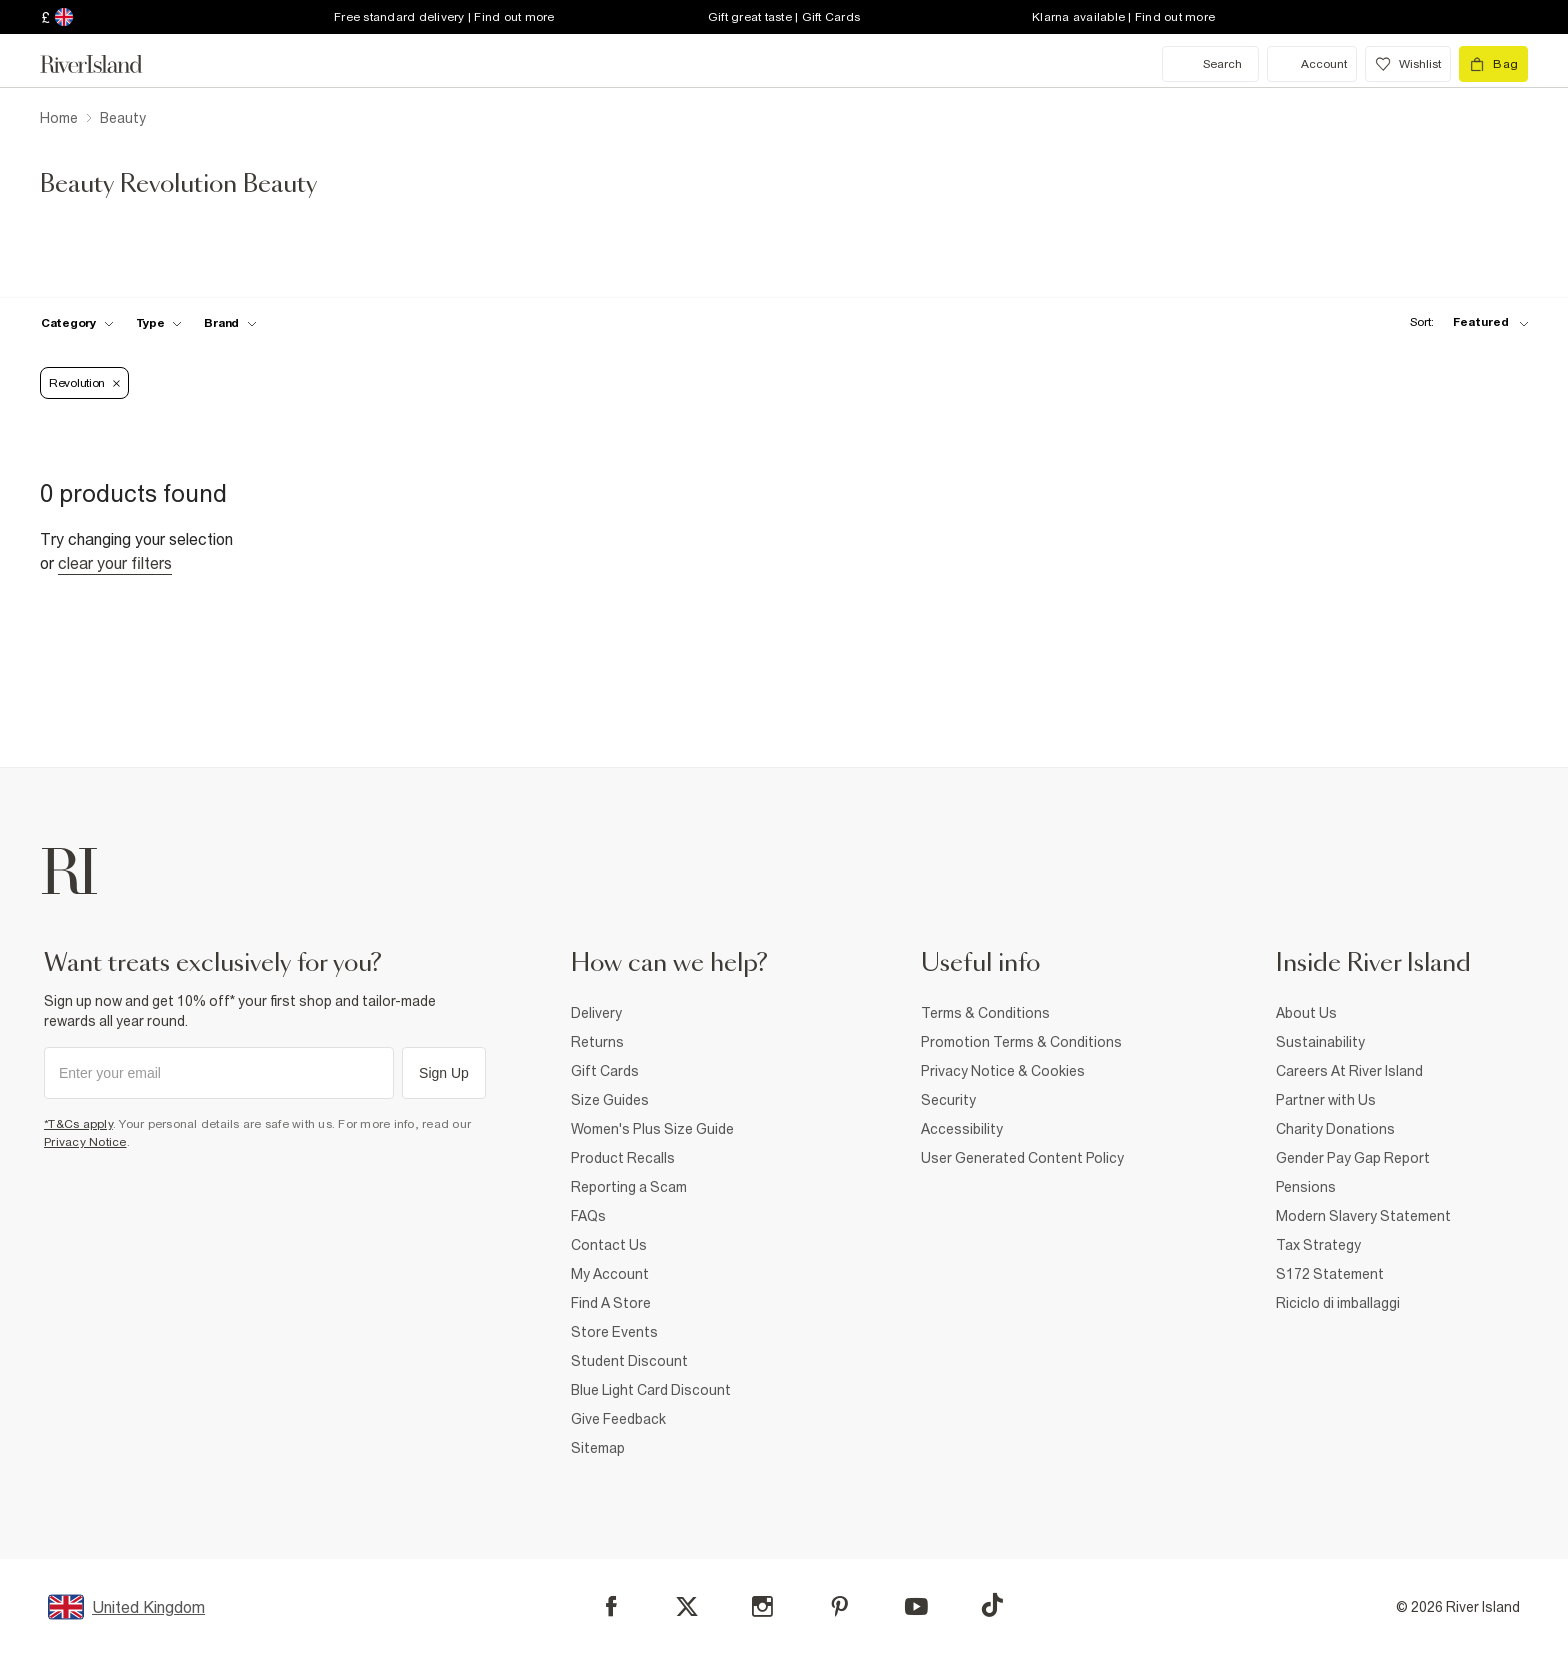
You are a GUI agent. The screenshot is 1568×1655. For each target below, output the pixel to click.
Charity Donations (1335, 1129)
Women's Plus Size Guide (652, 1129)
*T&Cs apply (78, 1124)
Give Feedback (618, 1419)
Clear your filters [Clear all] (115, 563)
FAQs (588, 1216)
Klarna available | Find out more (1123, 17)
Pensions (1306, 1187)
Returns (597, 1042)
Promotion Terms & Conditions (1021, 1042)
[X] (687, 1607)
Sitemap (598, 1448)
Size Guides (610, 1100)
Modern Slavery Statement (1363, 1216)
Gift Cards (605, 1071)
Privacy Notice (85, 1142)
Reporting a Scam (629, 1187)
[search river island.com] (1210, 64)
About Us (1306, 1013)
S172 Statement (1330, 1274)
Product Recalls (623, 1158)
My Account (610, 1274)
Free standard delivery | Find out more (444, 17)
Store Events (614, 1332)
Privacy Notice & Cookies (1003, 1071)
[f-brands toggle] (230, 323)
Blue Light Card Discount (651, 1390)
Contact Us (609, 1245)
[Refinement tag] (84, 383)
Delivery (596, 1013)
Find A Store (611, 1303)
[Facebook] (611, 1606)
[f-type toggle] (159, 323)
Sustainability (1320, 1042)
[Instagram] (762, 1606)
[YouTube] (916, 1606)
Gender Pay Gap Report (1353, 1158)
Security (948, 1100)
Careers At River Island (1349, 1071)
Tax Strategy (1318, 1245)
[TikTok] (992, 1605)
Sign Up (444, 1073)
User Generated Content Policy (1022, 1158)
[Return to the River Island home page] (106, 64)
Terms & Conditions (985, 1013)
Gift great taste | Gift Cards (784, 17)
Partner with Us (1326, 1100)
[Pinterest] (839, 1606)
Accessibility (962, 1129)
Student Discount (629, 1361)
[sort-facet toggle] (1464, 322)
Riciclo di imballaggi (1338, 1303)
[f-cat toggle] (77, 323)
